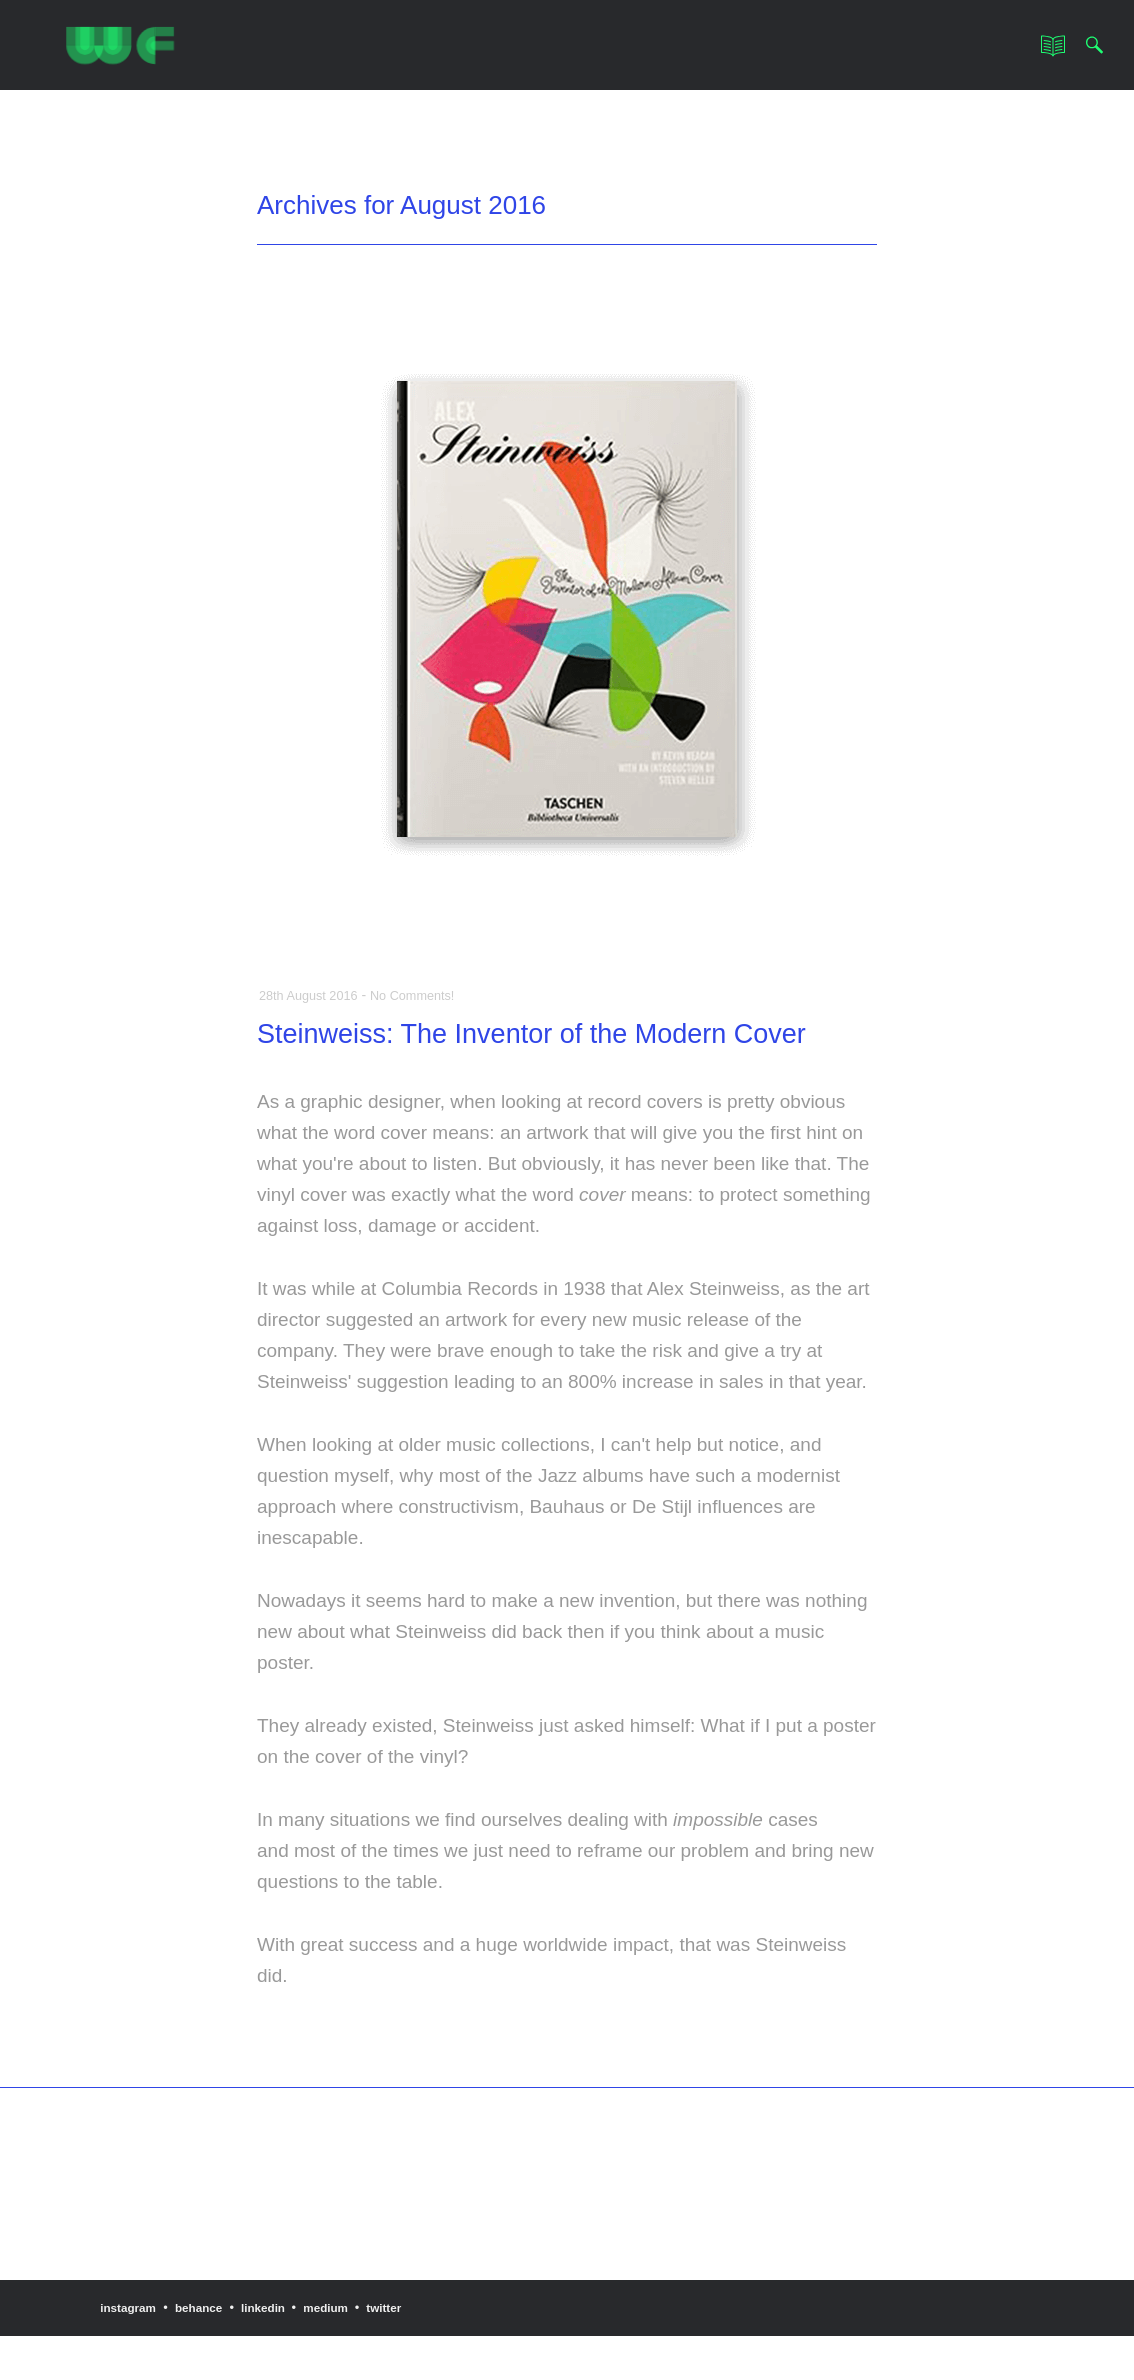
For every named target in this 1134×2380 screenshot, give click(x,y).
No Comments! (426, 995)
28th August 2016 (313, 995)
